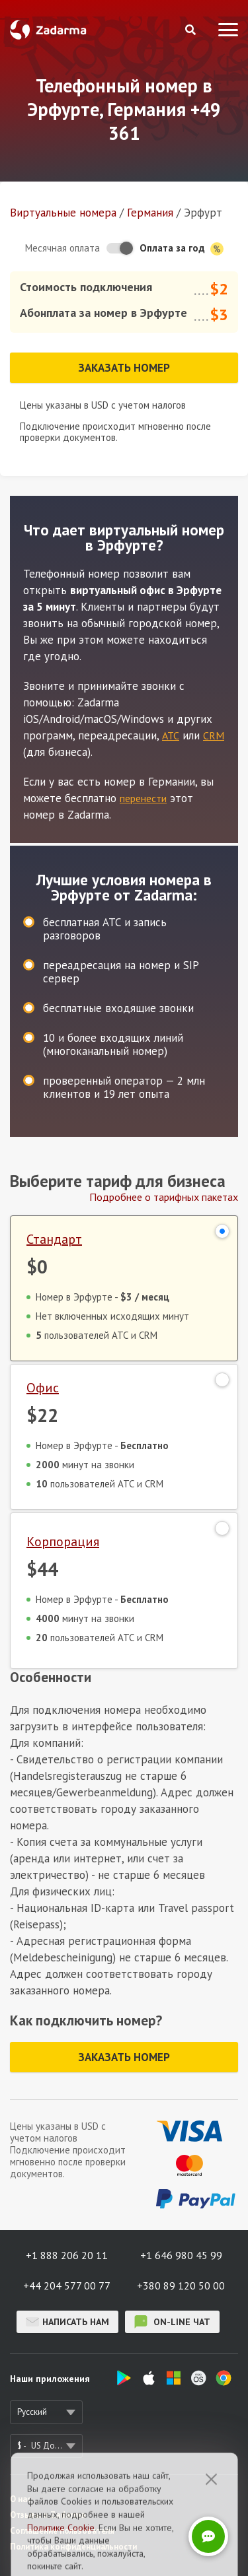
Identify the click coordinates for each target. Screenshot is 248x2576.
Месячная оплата (62, 248)
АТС (170, 735)
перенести (143, 798)
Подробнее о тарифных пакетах (163, 1196)
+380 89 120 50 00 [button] (181, 2285)
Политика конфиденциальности (73, 2546)
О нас (20, 2499)
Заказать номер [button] (124, 367)
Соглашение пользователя (62, 2530)
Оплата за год (182, 248)
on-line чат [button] (172, 2321)
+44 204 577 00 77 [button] (66, 2285)
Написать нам (67, 2321)
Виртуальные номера (63, 212)
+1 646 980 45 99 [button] (181, 2255)
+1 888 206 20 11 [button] (67, 2255)
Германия (150, 212)
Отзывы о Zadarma (47, 2515)
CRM (213, 735)
